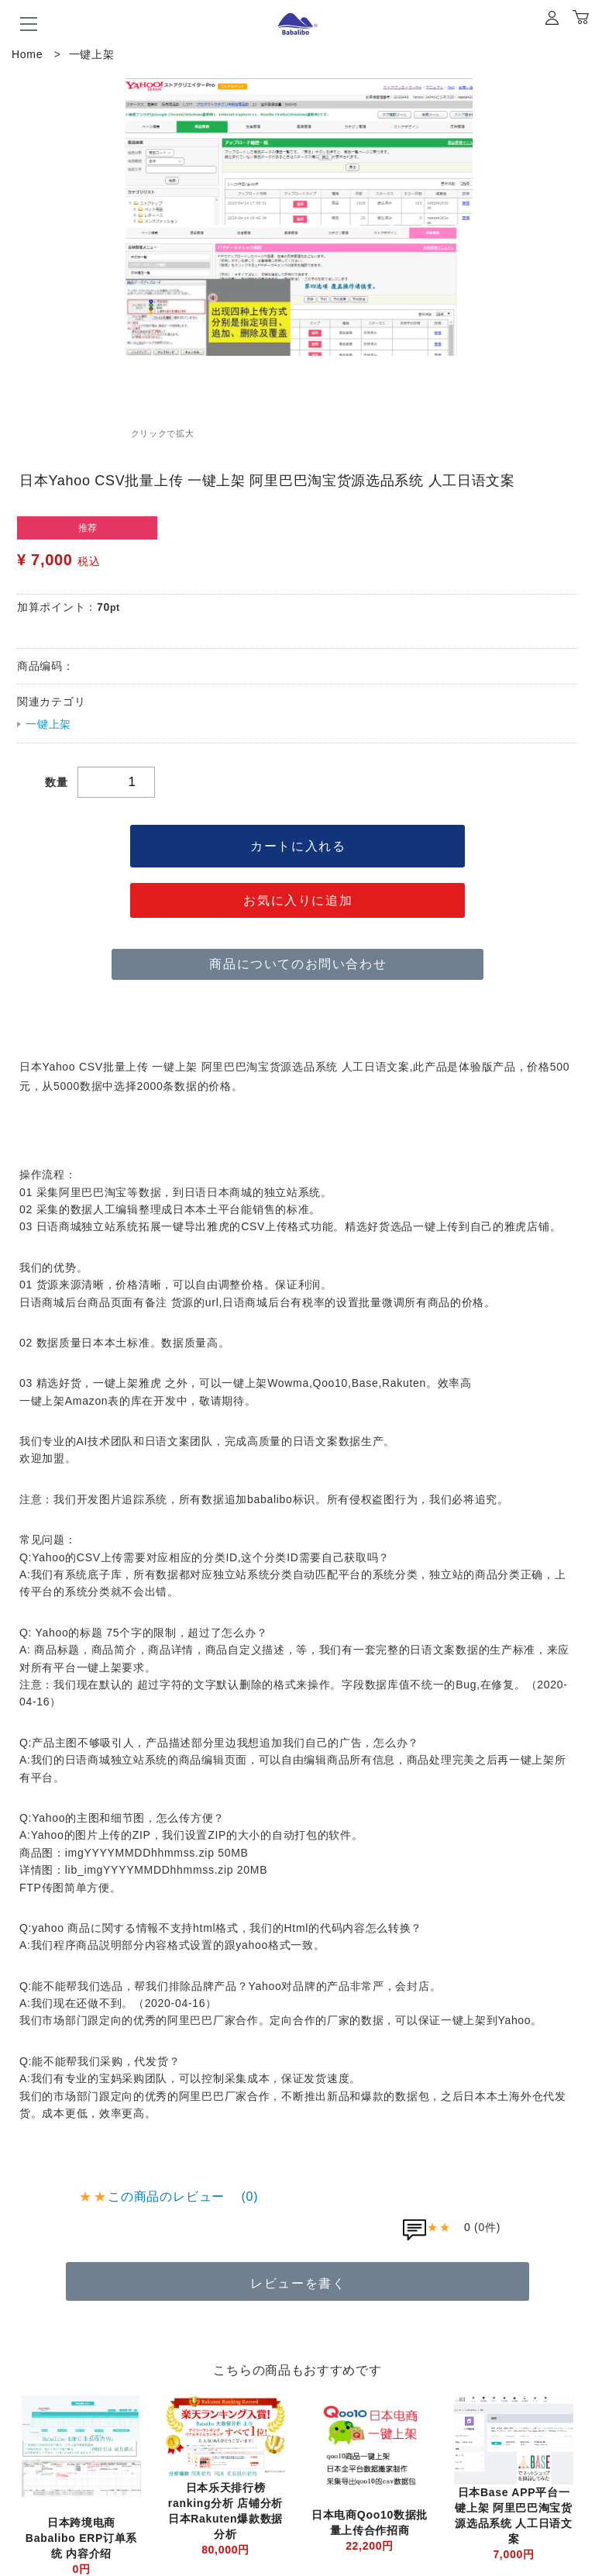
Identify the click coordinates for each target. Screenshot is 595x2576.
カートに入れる (298, 846)
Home (27, 54)
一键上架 (92, 54)
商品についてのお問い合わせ (298, 964)
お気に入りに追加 (298, 900)
